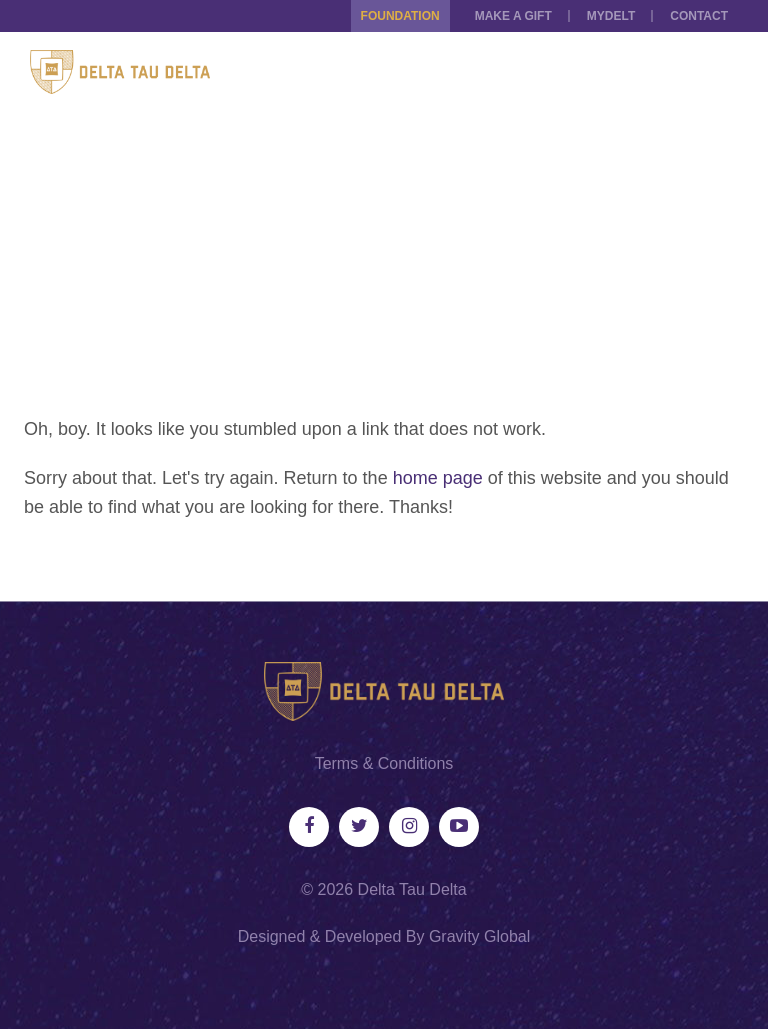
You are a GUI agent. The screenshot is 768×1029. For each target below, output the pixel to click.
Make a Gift (513, 16)
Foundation (400, 16)
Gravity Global (479, 936)
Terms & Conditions (384, 763)
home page (438, 478)
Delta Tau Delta (412, 889)
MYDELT (611, 16)
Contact (699, 16)
